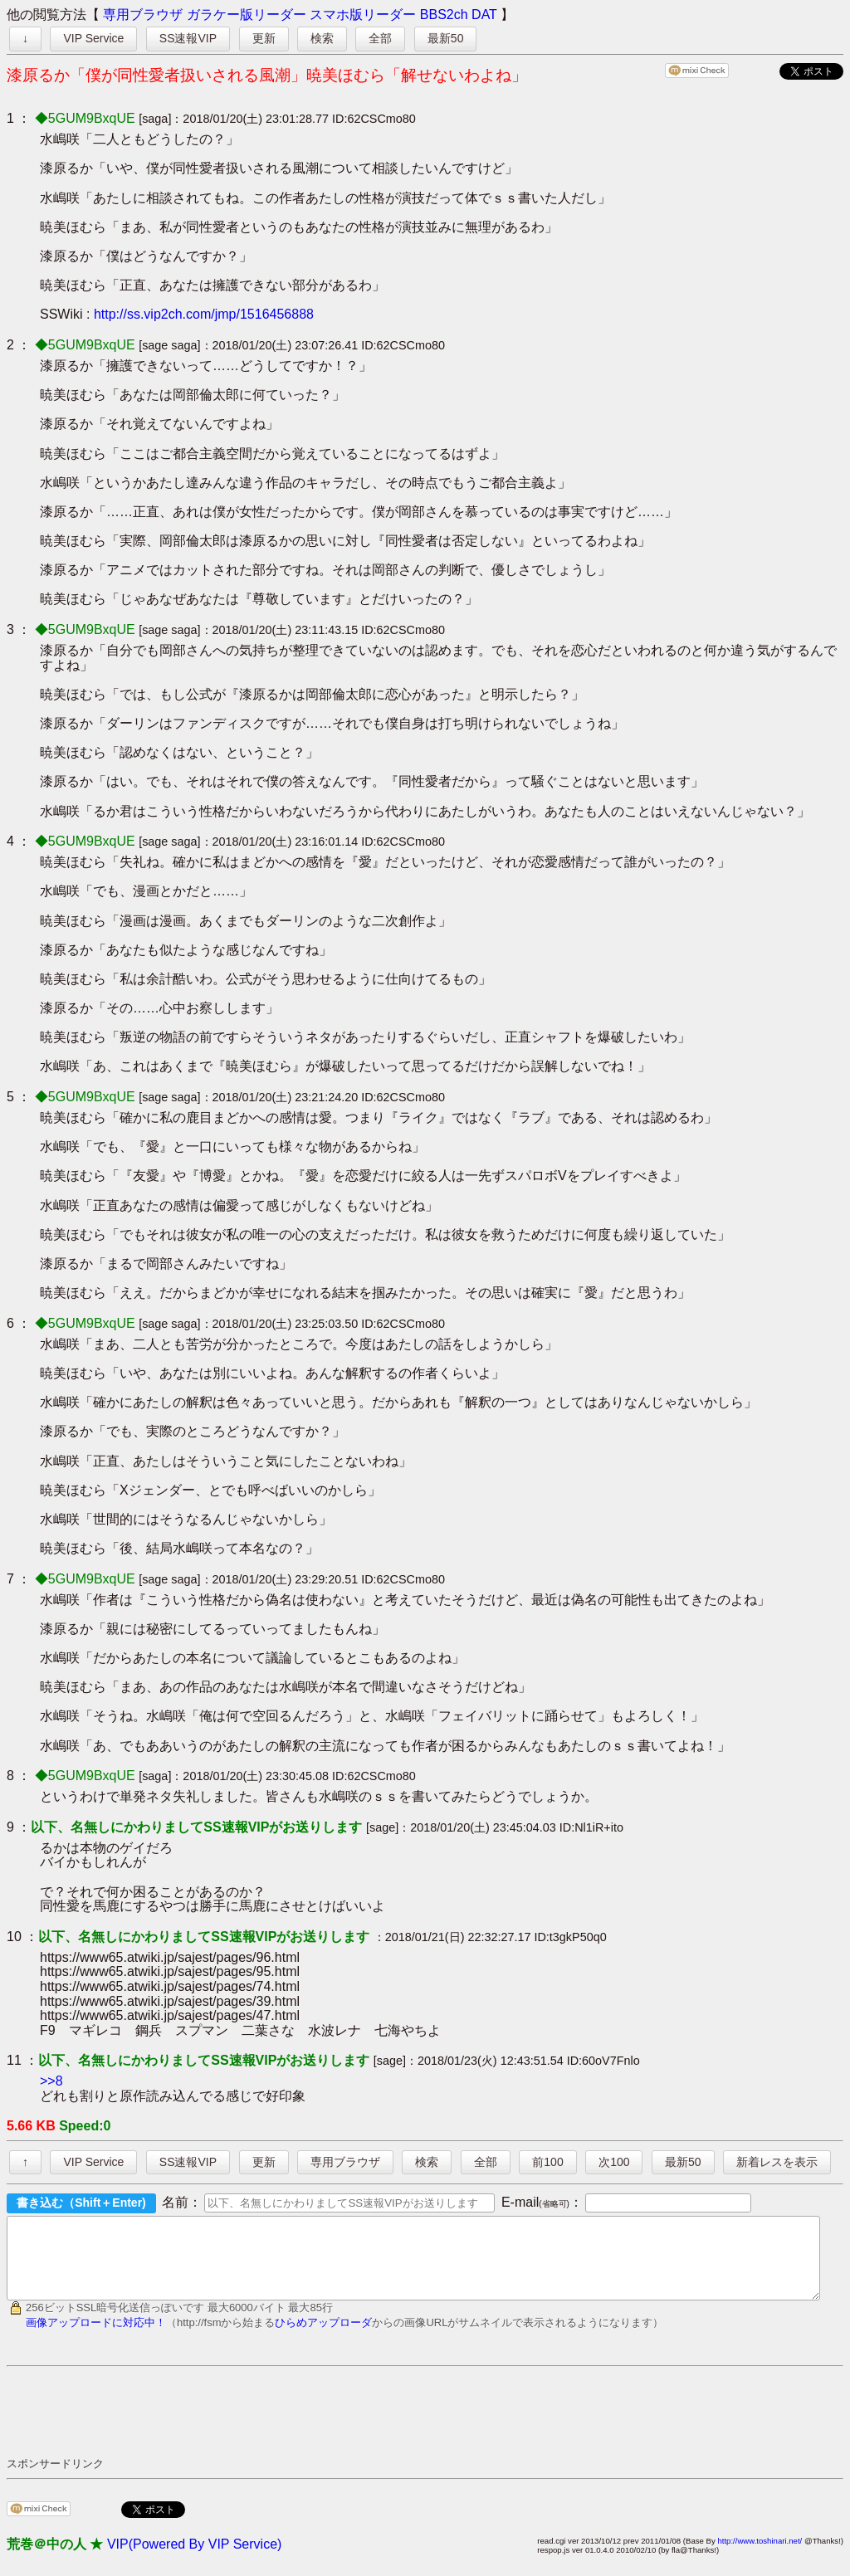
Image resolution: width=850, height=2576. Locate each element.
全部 (380, 38)
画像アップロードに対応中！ (96, 2337)
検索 (322, 38)
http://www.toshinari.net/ (759, 2555)
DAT (484, 14)
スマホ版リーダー (363, 14)
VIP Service (93, 38)
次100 (613, 2162)
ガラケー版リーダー (246, 14)
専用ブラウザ (143, 14)
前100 (547, 2162)
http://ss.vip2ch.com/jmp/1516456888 (204, 314)
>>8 (51, 2081)
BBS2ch (444, 14)
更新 (264, 38)
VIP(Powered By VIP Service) (194, 2559)
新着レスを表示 (777, 2162)
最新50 (445, 38)
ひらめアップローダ (323, 2337)
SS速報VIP (188, 38)
